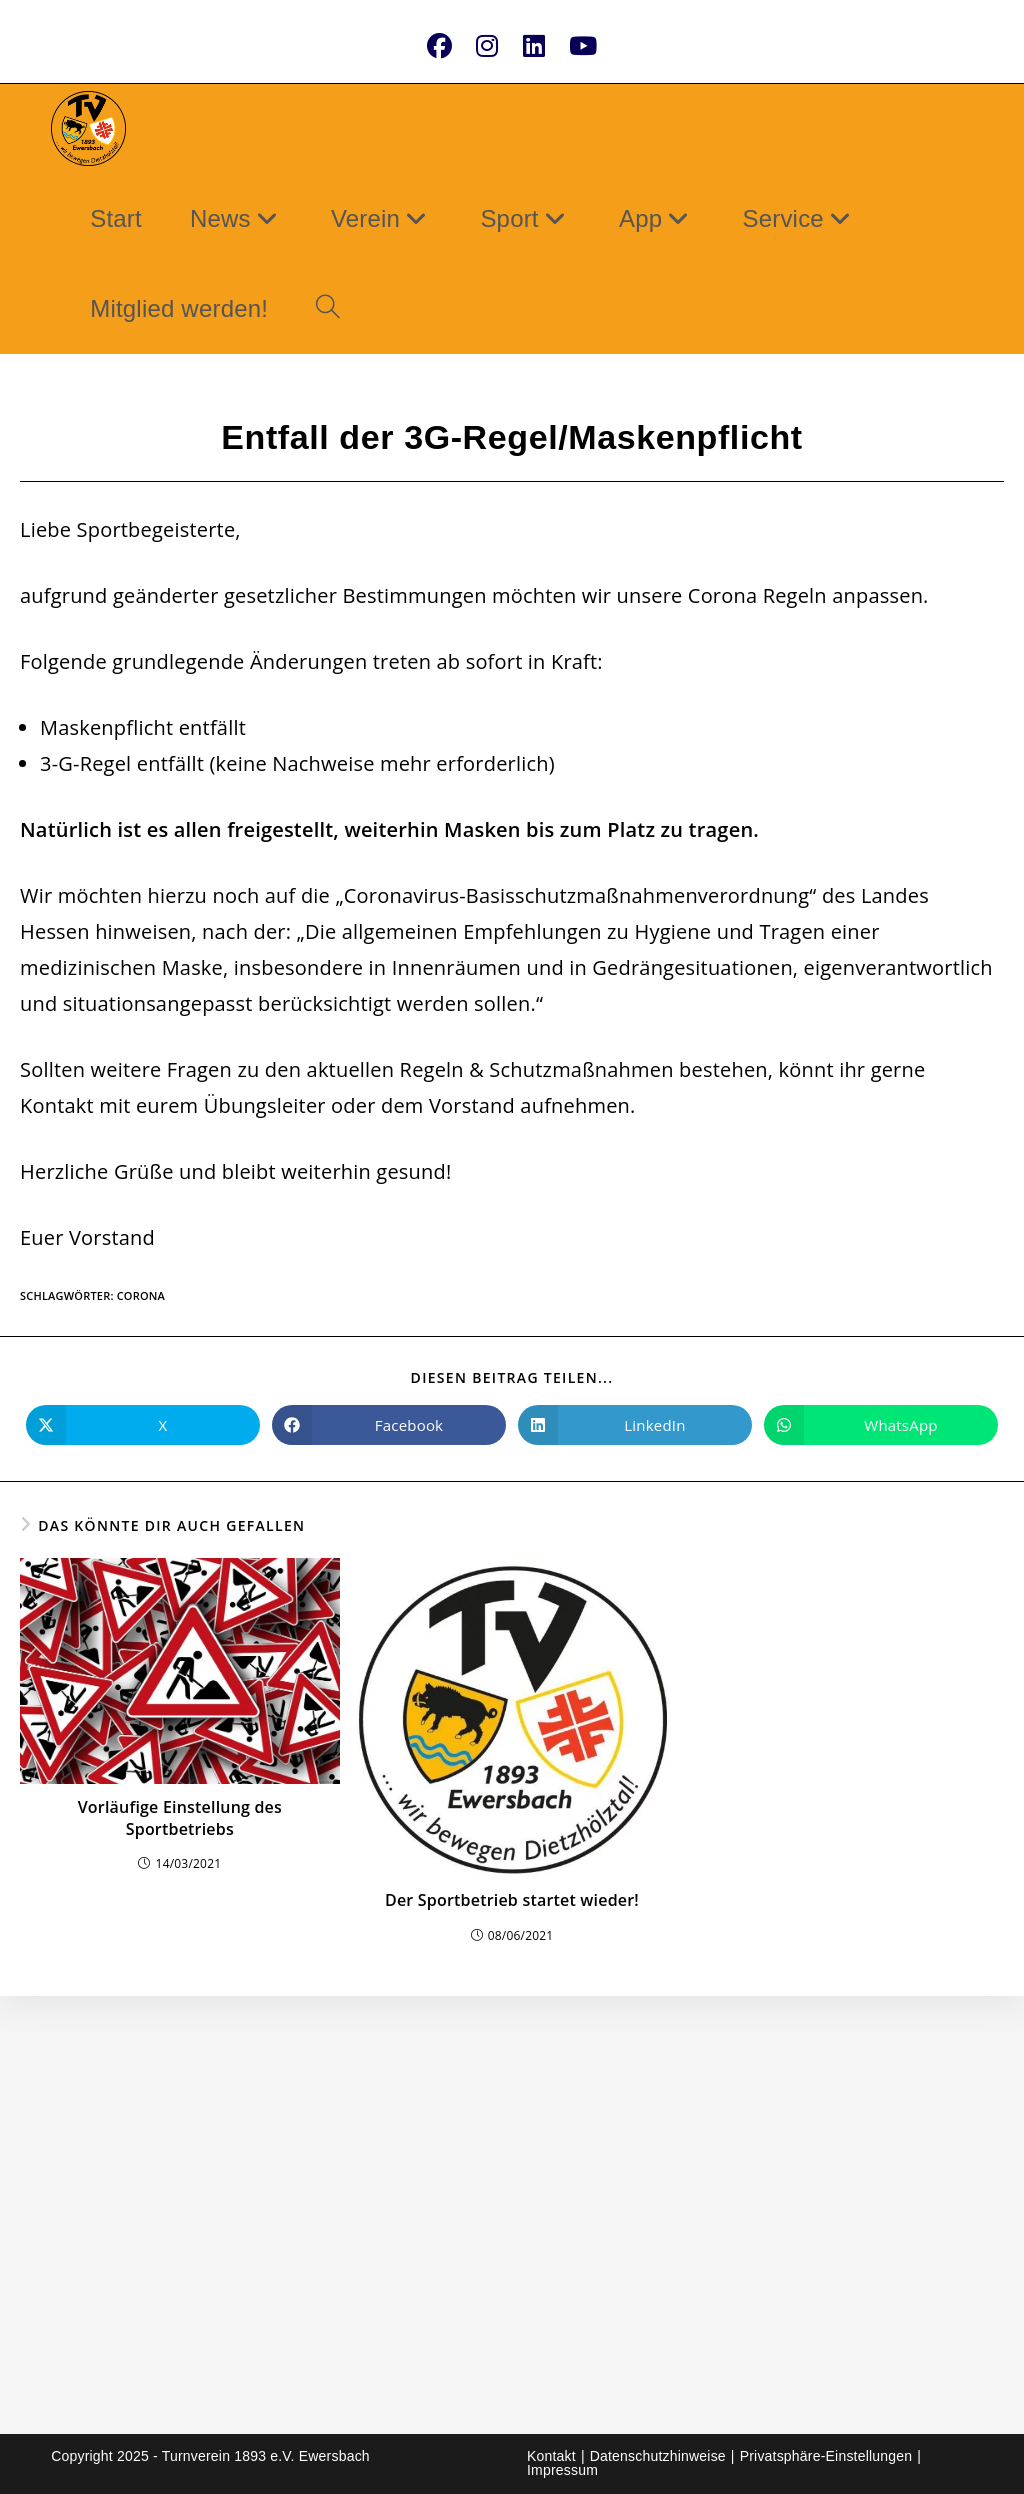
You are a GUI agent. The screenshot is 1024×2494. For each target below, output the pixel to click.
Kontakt (551, 2456)
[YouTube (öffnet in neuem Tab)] (583, 45)
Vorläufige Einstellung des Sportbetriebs (180, 1818)
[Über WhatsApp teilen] (881, 1425)
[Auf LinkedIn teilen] (635, 1425)
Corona (141, 1295)
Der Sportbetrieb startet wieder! (512, 1900)
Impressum (562, 2470)
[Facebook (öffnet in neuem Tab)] (439, 45)
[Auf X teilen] (143, 1425)
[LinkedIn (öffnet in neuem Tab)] (534, 45)
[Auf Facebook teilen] (389, 1425)
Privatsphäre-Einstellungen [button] (826, 2456)
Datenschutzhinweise (658, 2456)
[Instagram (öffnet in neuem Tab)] (487, 45)
